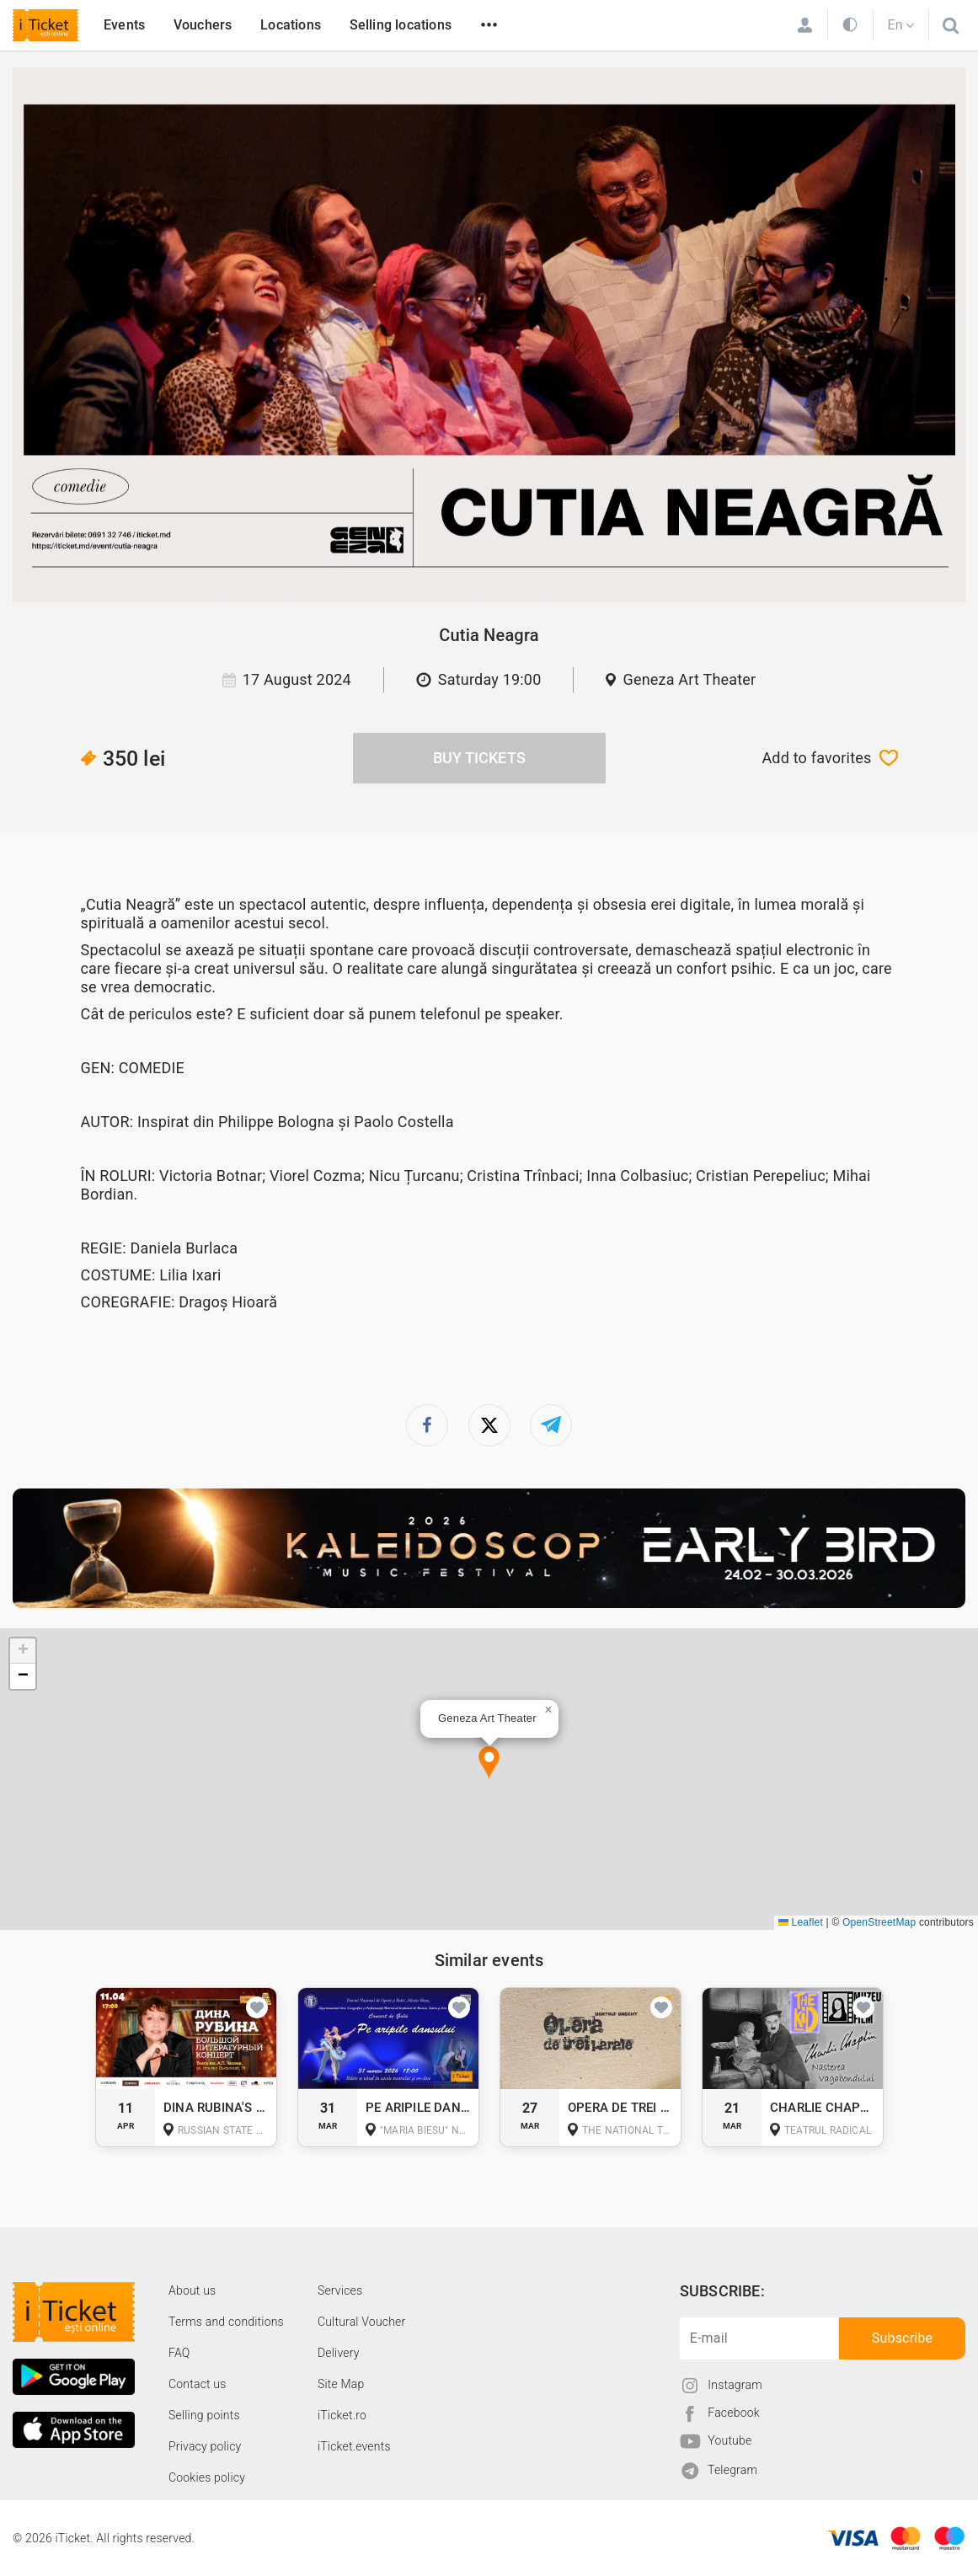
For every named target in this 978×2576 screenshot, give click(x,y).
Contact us (197, 2384)
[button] (489, 1763)
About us (192, 2290)
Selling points (204, 2415)
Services (340, 2290)
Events (124, 25)
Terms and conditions (226, 2321)
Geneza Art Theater (689, 679)
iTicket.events (354, 2446)
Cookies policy (206, 2477)
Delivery (339, 2353)
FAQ (179, 2353)
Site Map (341, 2384)
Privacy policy (204, 2446)
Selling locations (401, 25)
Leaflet (800, 1922)
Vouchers (203, 25)
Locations (290, 25)
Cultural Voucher (362, 2321)
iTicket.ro (342, 2415)
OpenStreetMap (879, 1922)
